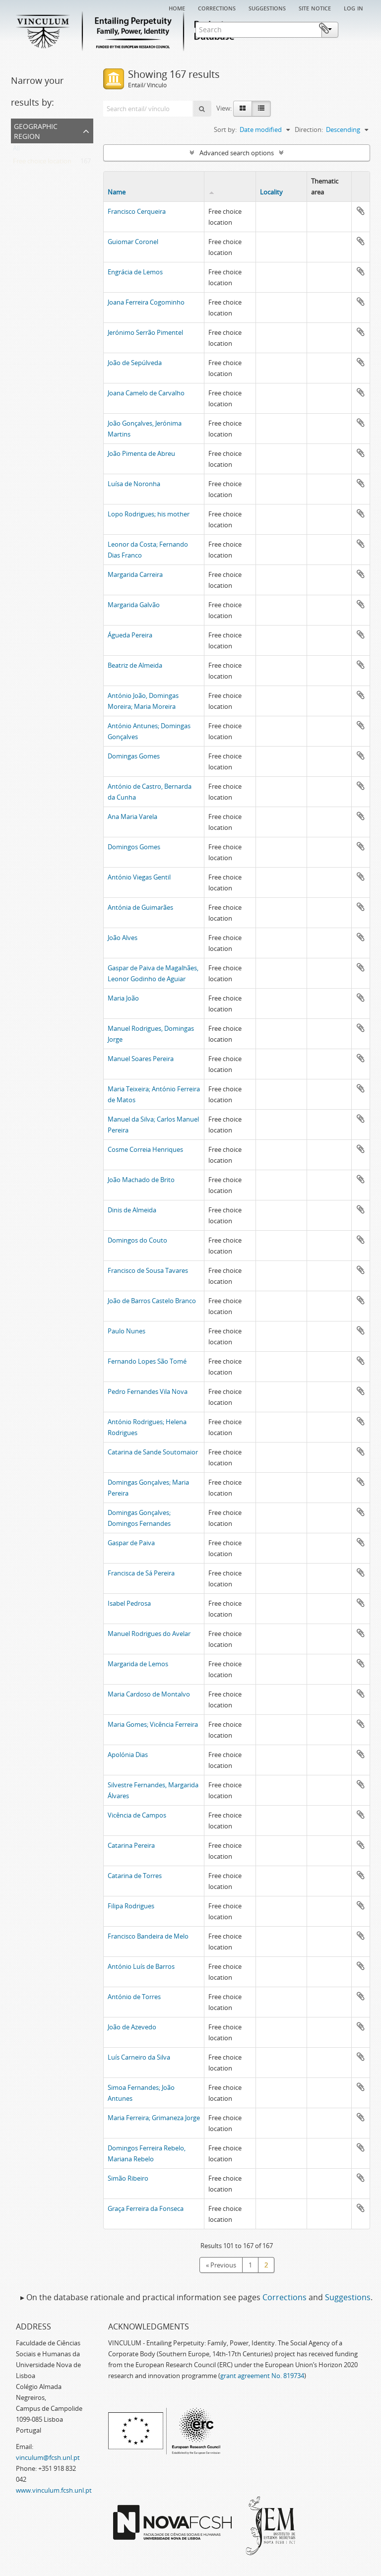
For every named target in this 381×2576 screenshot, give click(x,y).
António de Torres (134, 1996)
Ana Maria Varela (132, 816)
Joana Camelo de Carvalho (146, 392)
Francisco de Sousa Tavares (148, 1270)
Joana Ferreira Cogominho (146, 302)
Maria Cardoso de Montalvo (149, 1694)
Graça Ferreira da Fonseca (146, 2208)
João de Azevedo (132, 2026)
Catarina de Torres (135, 1875)
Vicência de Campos (137, 1815)
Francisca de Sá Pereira (141, 1573)
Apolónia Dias (128, 1754)
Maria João (123, 998)
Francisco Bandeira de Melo (148, 1936)
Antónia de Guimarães (140, 907)
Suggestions (267, 7)
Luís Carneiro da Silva (139, 2057)
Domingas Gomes (134, 756)
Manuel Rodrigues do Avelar (149, 1633)
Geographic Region (36, 130)
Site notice (315, 7)
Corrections (217, 7)
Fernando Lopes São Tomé (147, 1361)
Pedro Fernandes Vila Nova (148, 1391)
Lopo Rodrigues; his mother (149, 513)
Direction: (309, 129)
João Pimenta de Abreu (141, 453)
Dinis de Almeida (132, 1209)
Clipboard (354, 28)
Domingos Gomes (134, 846)
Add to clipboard (361, 211)
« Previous (221, 2265)
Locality (271, 192)
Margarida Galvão (134, 604)
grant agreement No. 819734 (262, 2375)
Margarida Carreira (135, 574)
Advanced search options (236, 152)
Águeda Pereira (130, 634)
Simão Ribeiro (128, 2178)
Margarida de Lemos (138, 1663)
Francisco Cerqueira (137, 211)
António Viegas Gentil (139, 877)
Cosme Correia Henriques (145, 1149)
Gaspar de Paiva (131, 1542)
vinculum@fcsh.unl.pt (48, 2457)
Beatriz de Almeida (135, 665)
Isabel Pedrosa (129, 1603)
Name (117, 192)
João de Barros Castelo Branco (152, 1300)
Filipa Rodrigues (131, 1905)
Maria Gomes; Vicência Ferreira (153, 1724)
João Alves (122, 937)
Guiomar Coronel (133, 241)
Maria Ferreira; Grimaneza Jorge (154, 2117)
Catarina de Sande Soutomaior (153, 1451)
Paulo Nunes (126, 1330)
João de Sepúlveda (135, 362)
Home (177, 7)
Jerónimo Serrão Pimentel (145, 332)
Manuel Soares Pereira (141, 1058)
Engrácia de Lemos (135, 271)
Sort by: (225, 129)
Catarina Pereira (131, 1845)
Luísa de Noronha (134, 483)
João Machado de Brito (141, 1179)
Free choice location (42, 163)
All (16, 150)
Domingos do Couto (137, 1240)
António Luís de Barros (141, 1966)
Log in (353, 7)
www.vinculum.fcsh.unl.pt (54, 2490)
